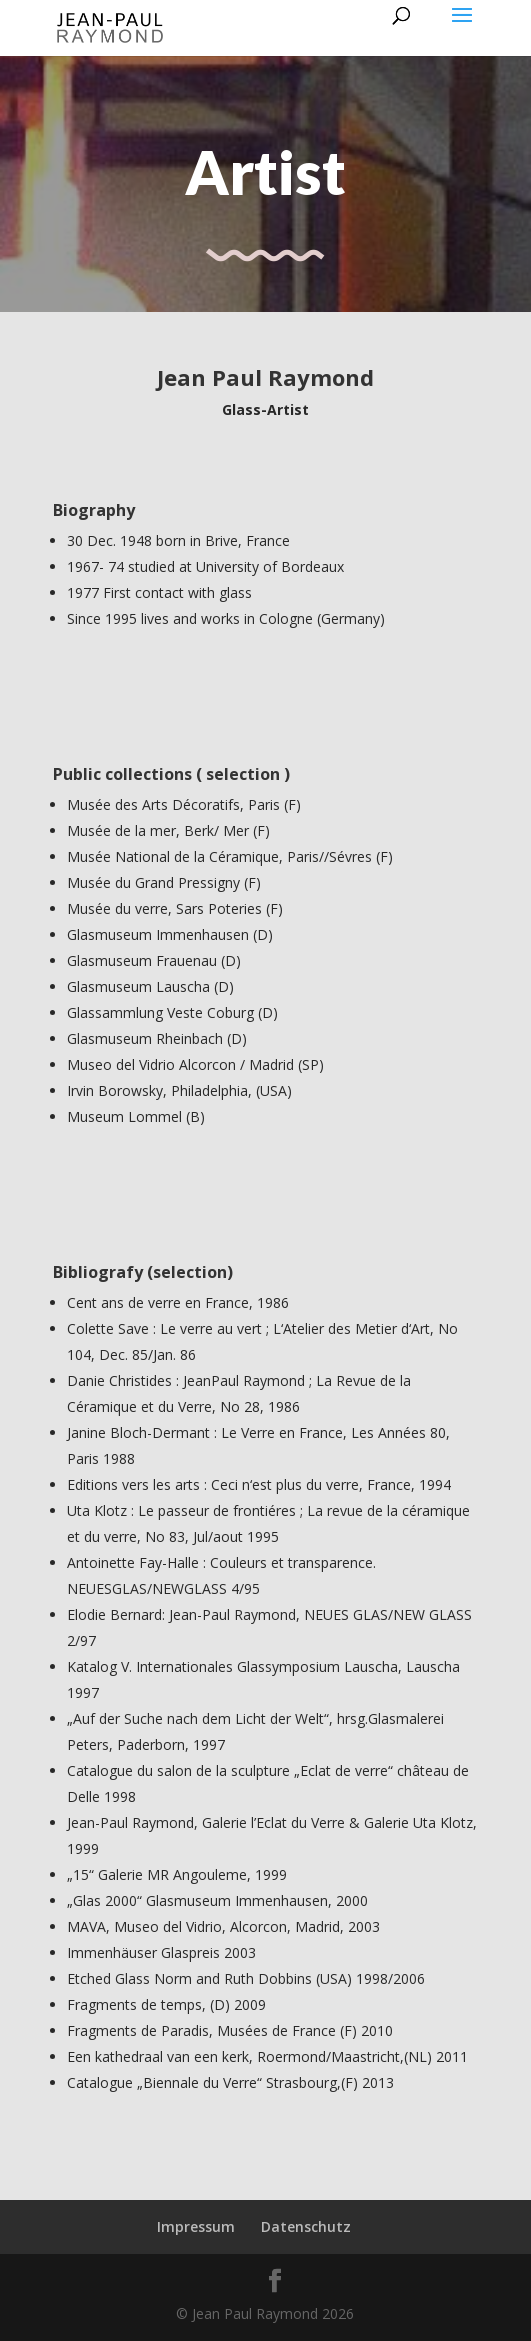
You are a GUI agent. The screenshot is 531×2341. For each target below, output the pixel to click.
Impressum (196, 2226)
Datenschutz (306, 2226)
